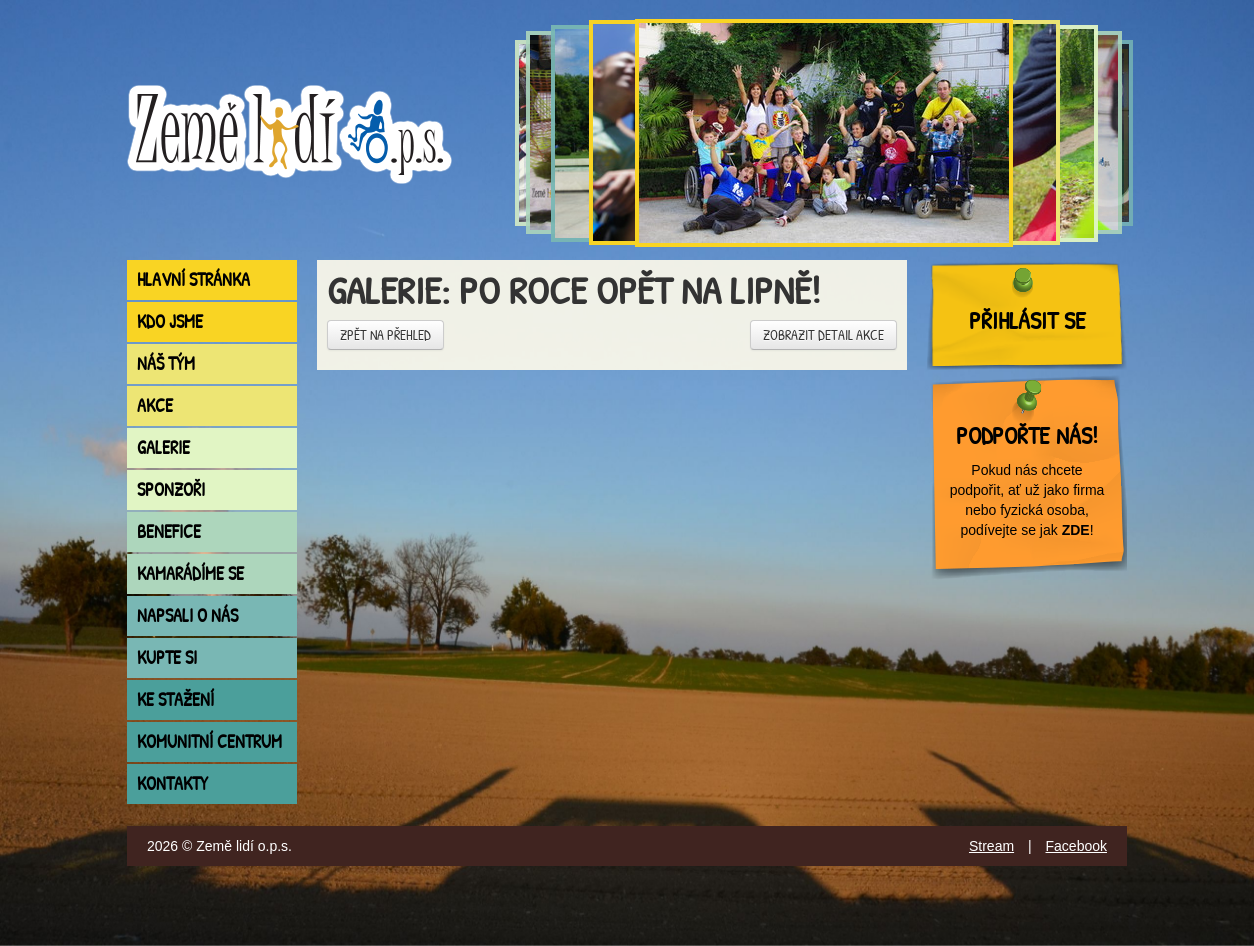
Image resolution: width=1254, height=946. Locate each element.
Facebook (1076, 846)
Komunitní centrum (209, 741)
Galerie (163, 447)
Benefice (169, 531)
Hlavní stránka (193, 279)
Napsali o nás (187, 615)
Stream (991, 846)
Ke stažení (175, 699)
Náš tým (166, 363)
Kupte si (167, 657)
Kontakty (172, 783)
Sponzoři (171, 489)
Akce (155, 405)
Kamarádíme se (190, 573)
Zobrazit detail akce (823, 334)
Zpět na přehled (385, 334)
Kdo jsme (170, 321)
